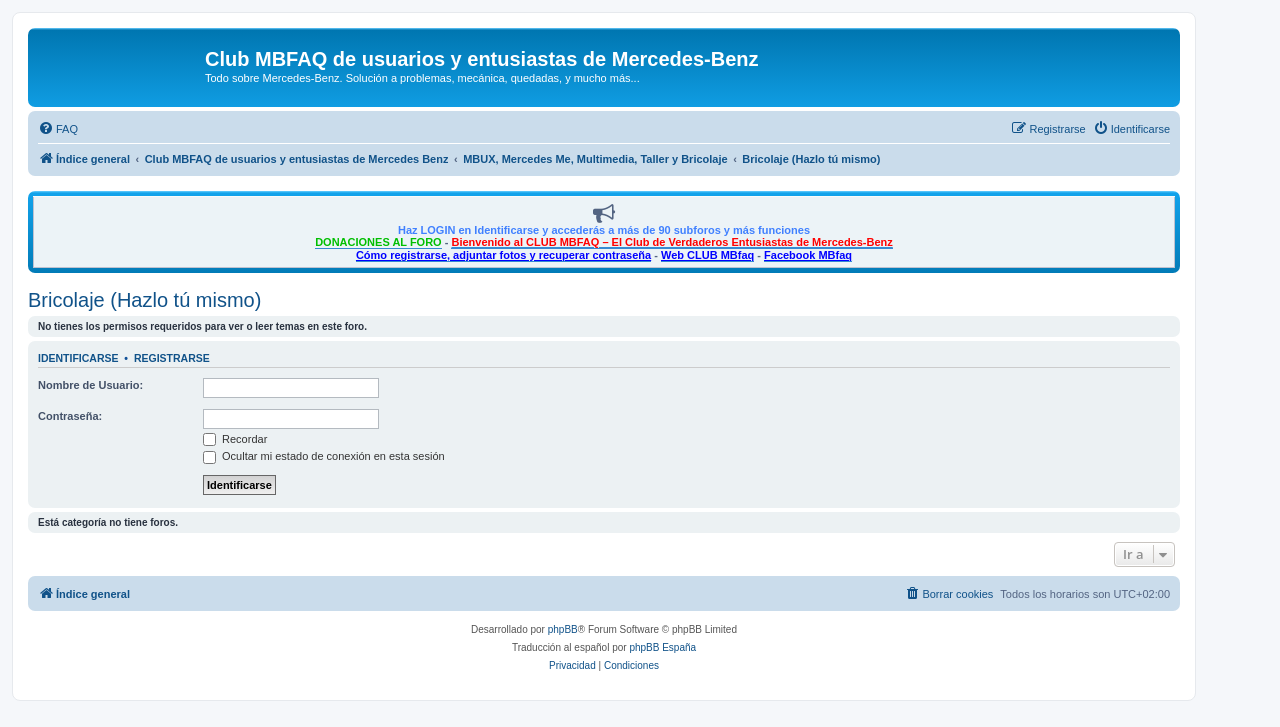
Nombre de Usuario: (90, 385)
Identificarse (78, 358)
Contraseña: (70, 416)
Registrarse (172, 358)
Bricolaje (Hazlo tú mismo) (144, 300)
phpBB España (662, 647)
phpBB (563, 629)
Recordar (235, 439)
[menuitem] (58, 129)
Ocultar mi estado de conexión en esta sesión (324, 456)
